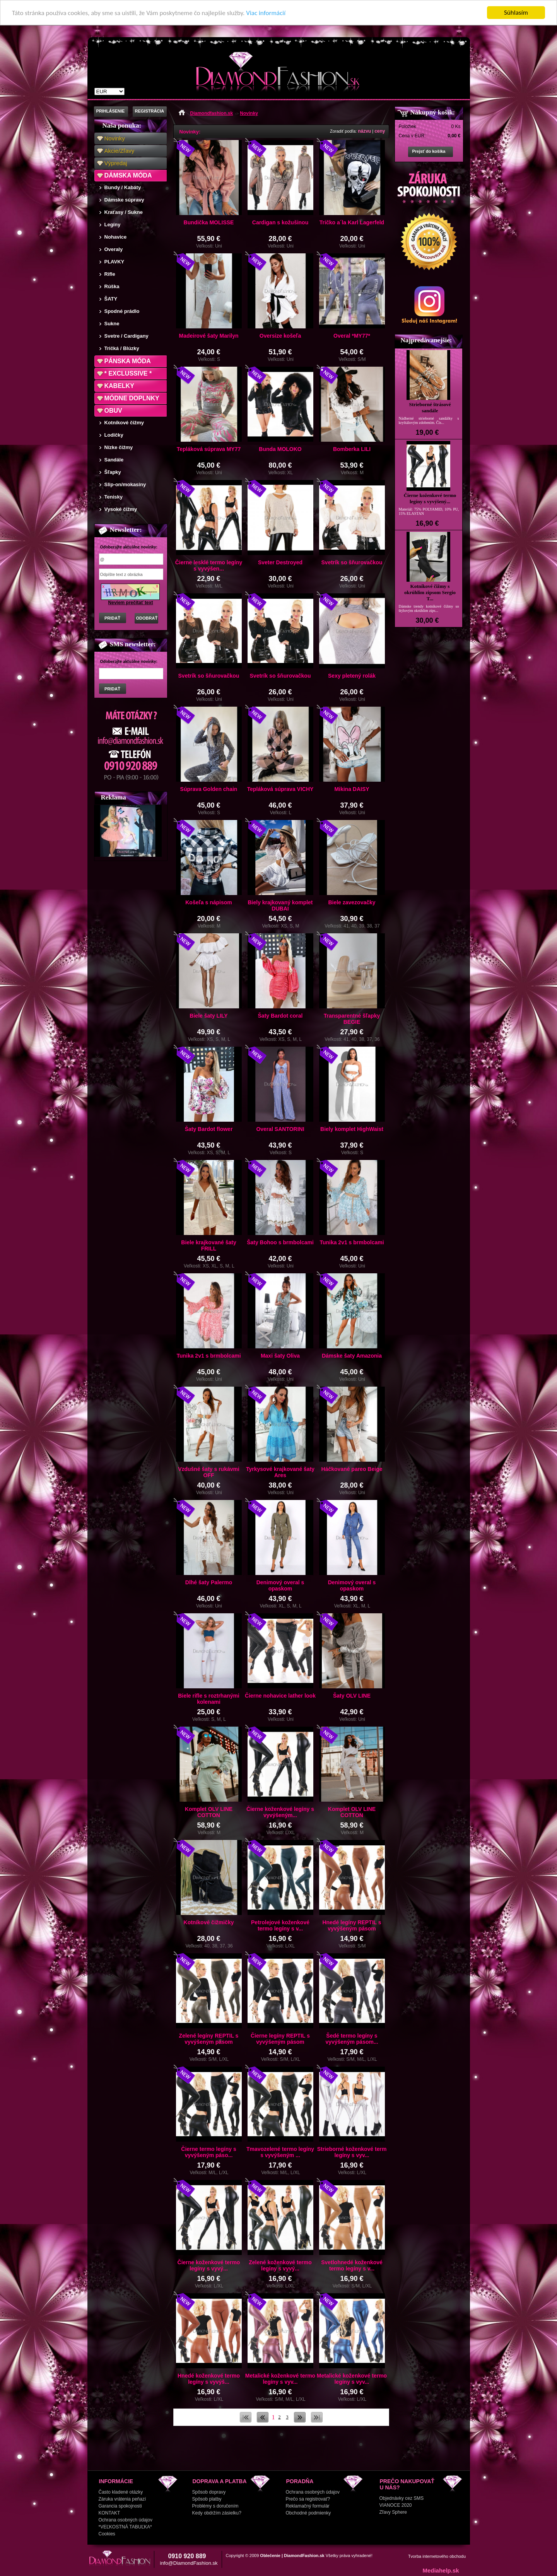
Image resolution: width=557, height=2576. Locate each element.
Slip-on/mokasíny (125, 484)
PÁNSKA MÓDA (127, 361)
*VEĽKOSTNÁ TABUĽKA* (125, 2527)
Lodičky (113, 435)
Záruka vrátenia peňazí (122, 2499)
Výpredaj (115, 163)
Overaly (113, 249)
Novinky (114, 138)
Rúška (112, 286)
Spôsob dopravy (209, 2492)
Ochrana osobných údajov (125, 2520)
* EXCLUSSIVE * (128, 373)
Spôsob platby (207, 2499)
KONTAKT (109, 2513)
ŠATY (111, 299)
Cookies (107, 2534)
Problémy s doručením (215, 2506)
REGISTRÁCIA (149, 111)
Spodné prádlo (122, 311)
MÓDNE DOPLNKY (131, 398)
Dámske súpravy (124, 200)
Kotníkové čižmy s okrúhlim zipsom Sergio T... (430, 592)
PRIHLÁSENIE (110, 111)
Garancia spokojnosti (120, 2506)
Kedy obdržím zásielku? (216, 2513)
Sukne (112, 323)
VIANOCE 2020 (395, 2505)
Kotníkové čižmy (124, 422)
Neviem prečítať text (130, 602)
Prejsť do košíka (429, 151)
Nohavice (115, 237)
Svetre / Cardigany (126, 336)
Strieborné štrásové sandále (430, 407)
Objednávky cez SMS (401, 2498)
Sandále (114, 460)
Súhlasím (516, 13)
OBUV (113, 410)
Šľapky (112, 472)
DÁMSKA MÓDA (128, 175)
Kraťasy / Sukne (123, 212)
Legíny (112, 224)
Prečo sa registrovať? (308, 2499)
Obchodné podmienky (308, 2513)
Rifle (109, 274)
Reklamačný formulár (308, 2506)
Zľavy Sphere (393, 2512)
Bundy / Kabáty (122, 187)
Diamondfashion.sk (211, 113)
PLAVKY (114, 262)
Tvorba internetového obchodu (437, 2556)
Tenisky (113, 497)
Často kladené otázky (121, 2492)
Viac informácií (265, 13)
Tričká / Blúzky (121, 348)
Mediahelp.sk (440, 2570)
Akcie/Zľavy (119, 150)
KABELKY (119, 386)
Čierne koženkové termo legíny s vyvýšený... (430, 498)
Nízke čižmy (118, 447)
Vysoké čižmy (120, 509)
